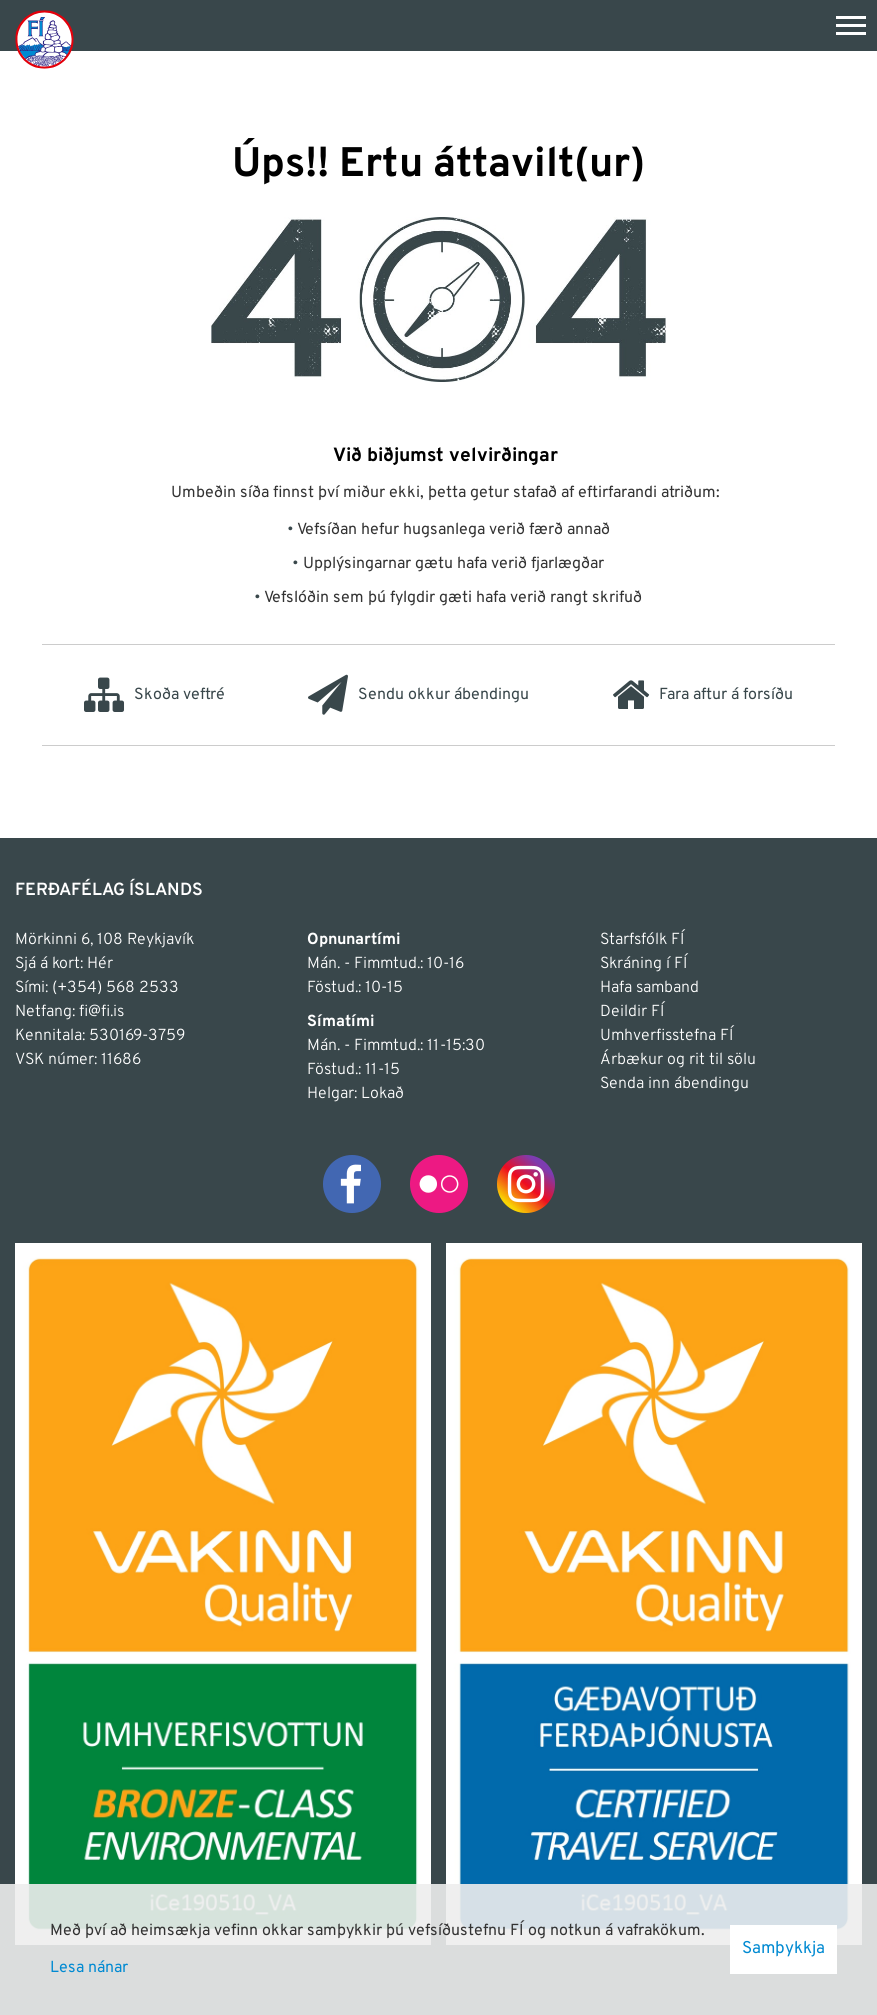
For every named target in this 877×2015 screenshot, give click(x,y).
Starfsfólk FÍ (642, 940)
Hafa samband (649, 988)
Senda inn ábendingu (674, 1084)
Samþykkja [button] (783, 1949)
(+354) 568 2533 (115, 988)
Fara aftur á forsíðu (702, 695)
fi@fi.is (101, 1012)
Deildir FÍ (632, 1012)
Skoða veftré (154, 695)
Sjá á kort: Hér (64, 964)
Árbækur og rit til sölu (678, 1060)
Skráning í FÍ (643, 964)
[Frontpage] (44, 38)
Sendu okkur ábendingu (418, 695)
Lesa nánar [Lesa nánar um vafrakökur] (89, 1968)
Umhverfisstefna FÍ (666, 1036)
